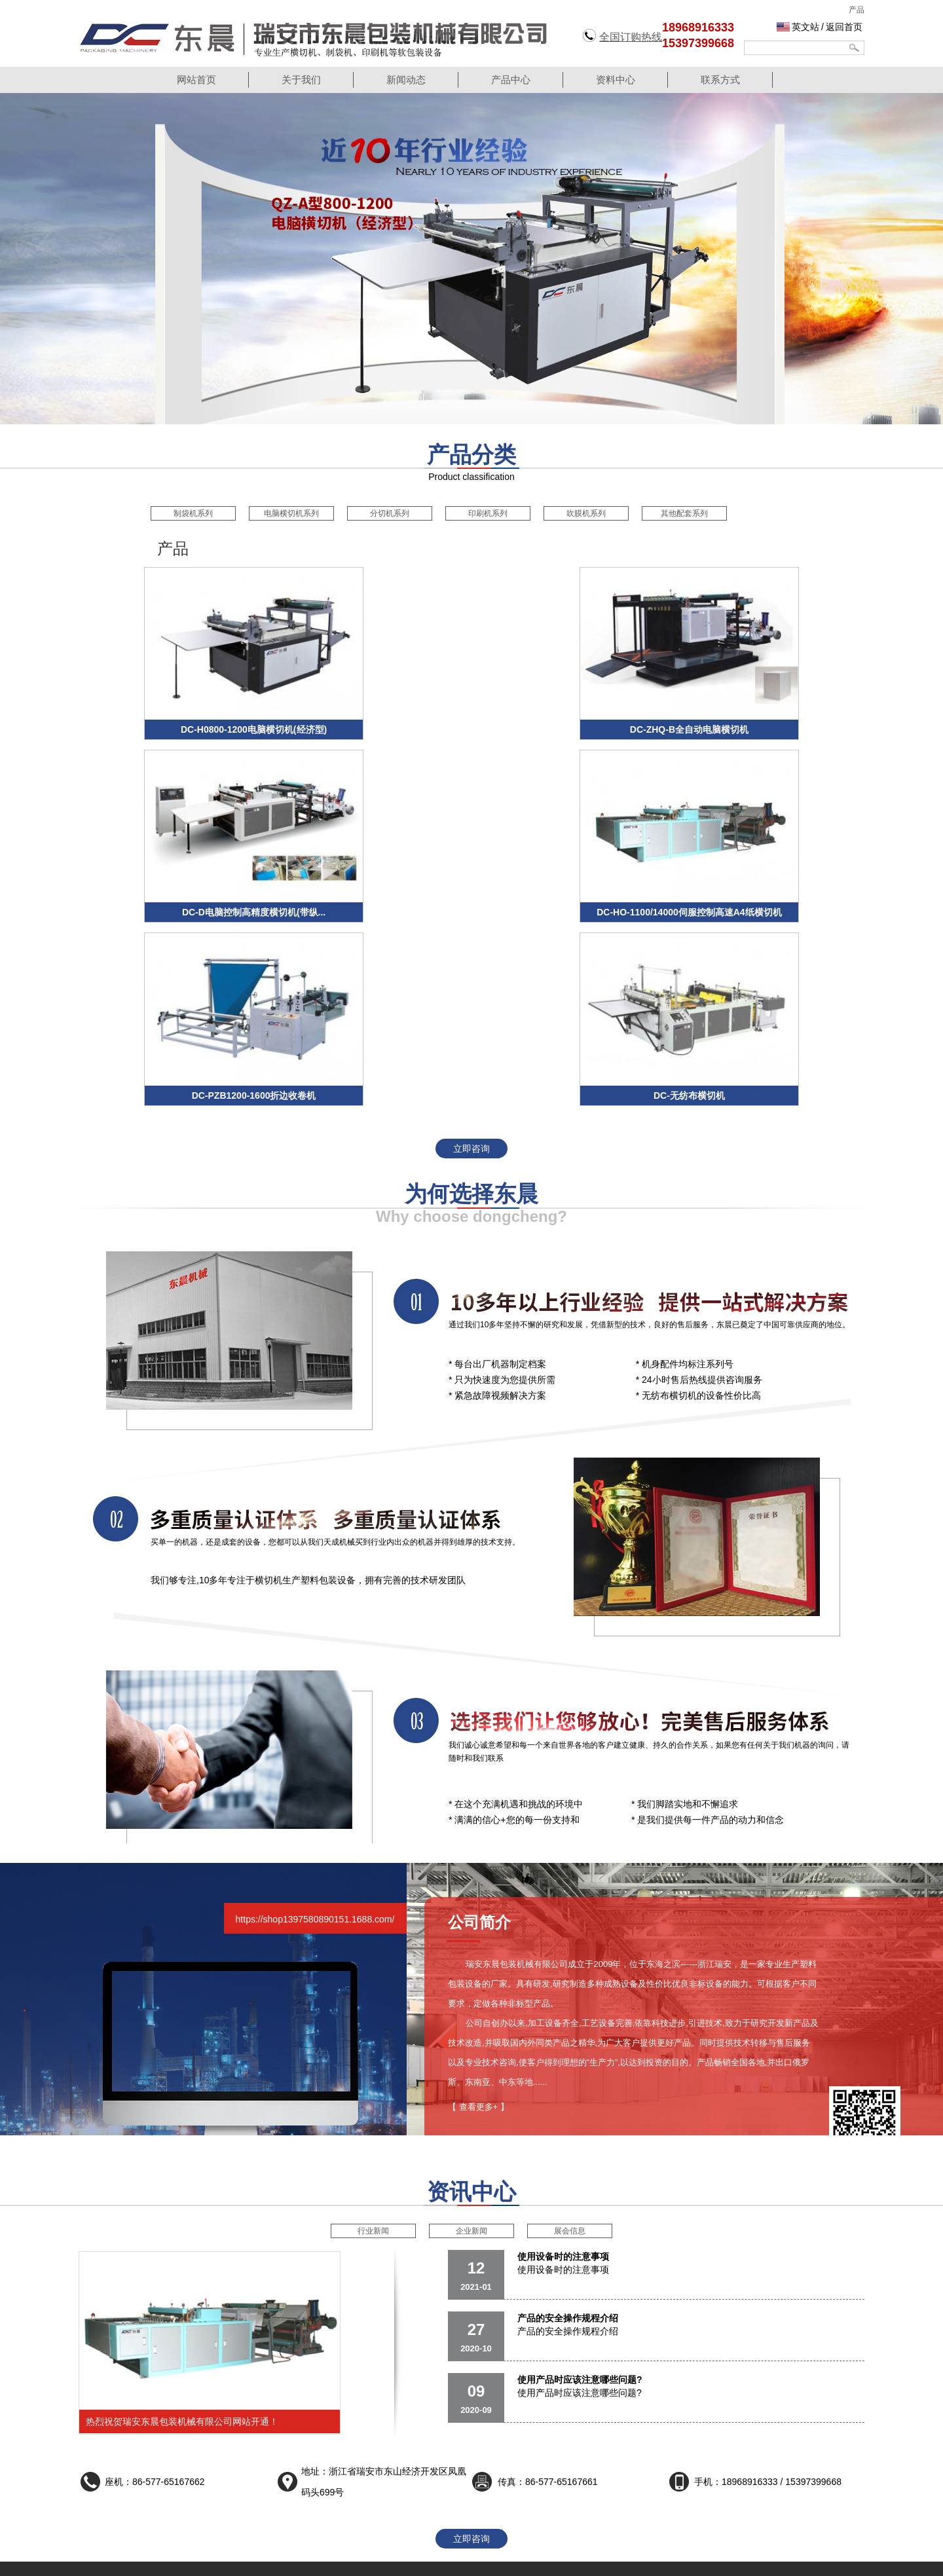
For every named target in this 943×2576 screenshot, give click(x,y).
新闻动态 (406, 79)
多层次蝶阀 (438, 2561)
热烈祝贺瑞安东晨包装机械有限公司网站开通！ (182, 2228)
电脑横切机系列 (291, 513)
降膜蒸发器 (329, 2561)
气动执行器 (604, 2561)
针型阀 (251, 2561)
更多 (288, 2496)
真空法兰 (512, 2561)
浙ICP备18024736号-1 (583, 2533)
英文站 (805, 27)
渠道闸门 (285, 2561)
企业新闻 (471, 2037)
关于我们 (301, 79)
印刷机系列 (488, 513)
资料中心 (615, 79)
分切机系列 (389, 513)
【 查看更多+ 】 (478, 1913)
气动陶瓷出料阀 (719, 2561)
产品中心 (510, 79)
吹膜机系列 (586, 513)
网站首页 (196, 79)
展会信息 (569, 2037)
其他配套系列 (684, 513)
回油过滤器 (556, 2561)
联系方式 (720, 79)
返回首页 (844, 27)
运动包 (368, 2561)
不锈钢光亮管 (657, 2561)
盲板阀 (399, 2561)
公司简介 (589, 2420)
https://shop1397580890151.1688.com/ (315, 1725)
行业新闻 (373, 2037)
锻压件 (477, 2561)
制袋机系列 (193, 513)
